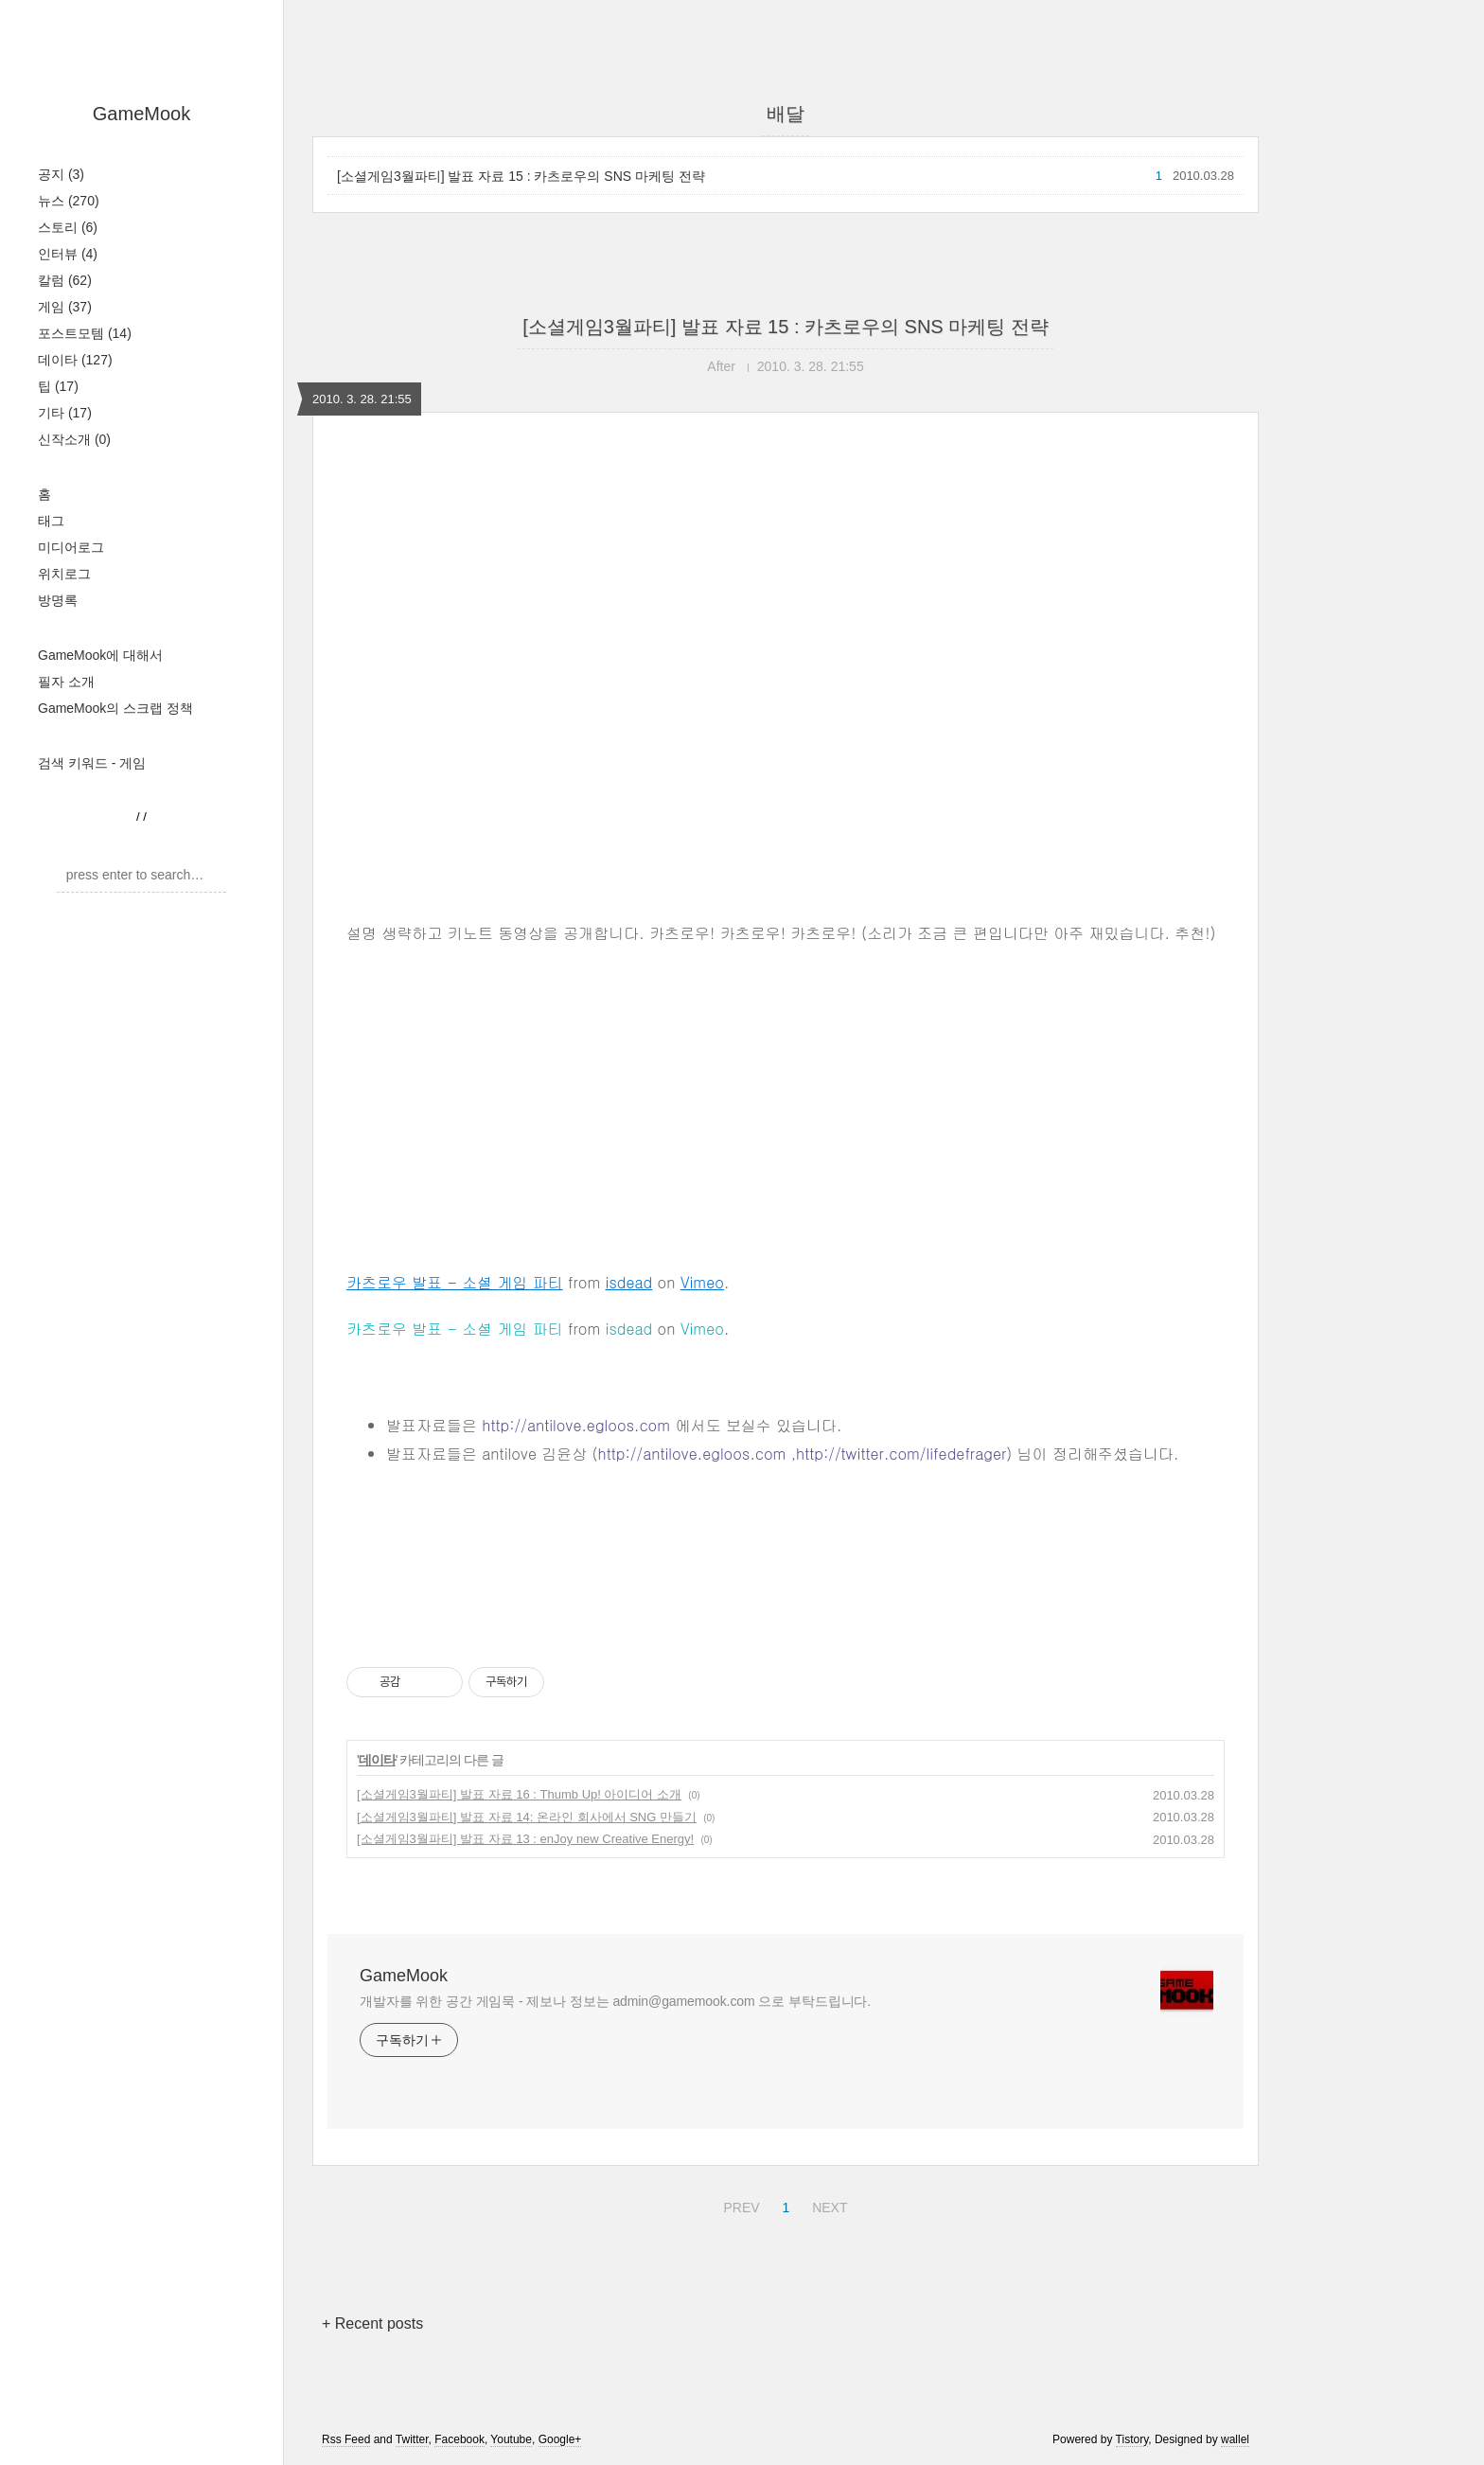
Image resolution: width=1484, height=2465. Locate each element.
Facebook (459, 2439)
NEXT (827, 2204)
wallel (1235, 2439)
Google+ (560, 2439)
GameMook (141, 113)
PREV (738, 2204)
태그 (51, 520)
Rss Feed (346, 2439)
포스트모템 (85, 333)
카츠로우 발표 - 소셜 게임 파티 (454, 1282)
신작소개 (74, 439)
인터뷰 (67, 253)
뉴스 (68, 200)
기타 (65, 412)
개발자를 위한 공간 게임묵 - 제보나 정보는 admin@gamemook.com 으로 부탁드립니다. (615, 2001)
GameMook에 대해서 (100, 655)
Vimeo (702, 1282)
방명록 (58, 600)
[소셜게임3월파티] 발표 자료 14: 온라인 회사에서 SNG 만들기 (527, 1817)
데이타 (75, 359)
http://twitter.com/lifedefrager (901, 1453)
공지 (61, 174)
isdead (629, 1282)
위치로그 (64, 573)
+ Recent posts (372, 2323)
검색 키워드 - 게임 (92, 763)
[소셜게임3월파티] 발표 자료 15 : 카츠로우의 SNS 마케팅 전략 (521, 176)
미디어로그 (71, 547)
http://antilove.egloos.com (576, 1425)
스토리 (67, 227)
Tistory (1132, 2439)
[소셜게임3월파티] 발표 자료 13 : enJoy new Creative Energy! (525, 1839)
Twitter (412, 2439)
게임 (65, 306)
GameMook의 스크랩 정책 (115, 708)
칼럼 (65, 280)
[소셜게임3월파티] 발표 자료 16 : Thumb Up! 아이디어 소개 (519, 1794)
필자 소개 (66, 681)
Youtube (511, 2439)
